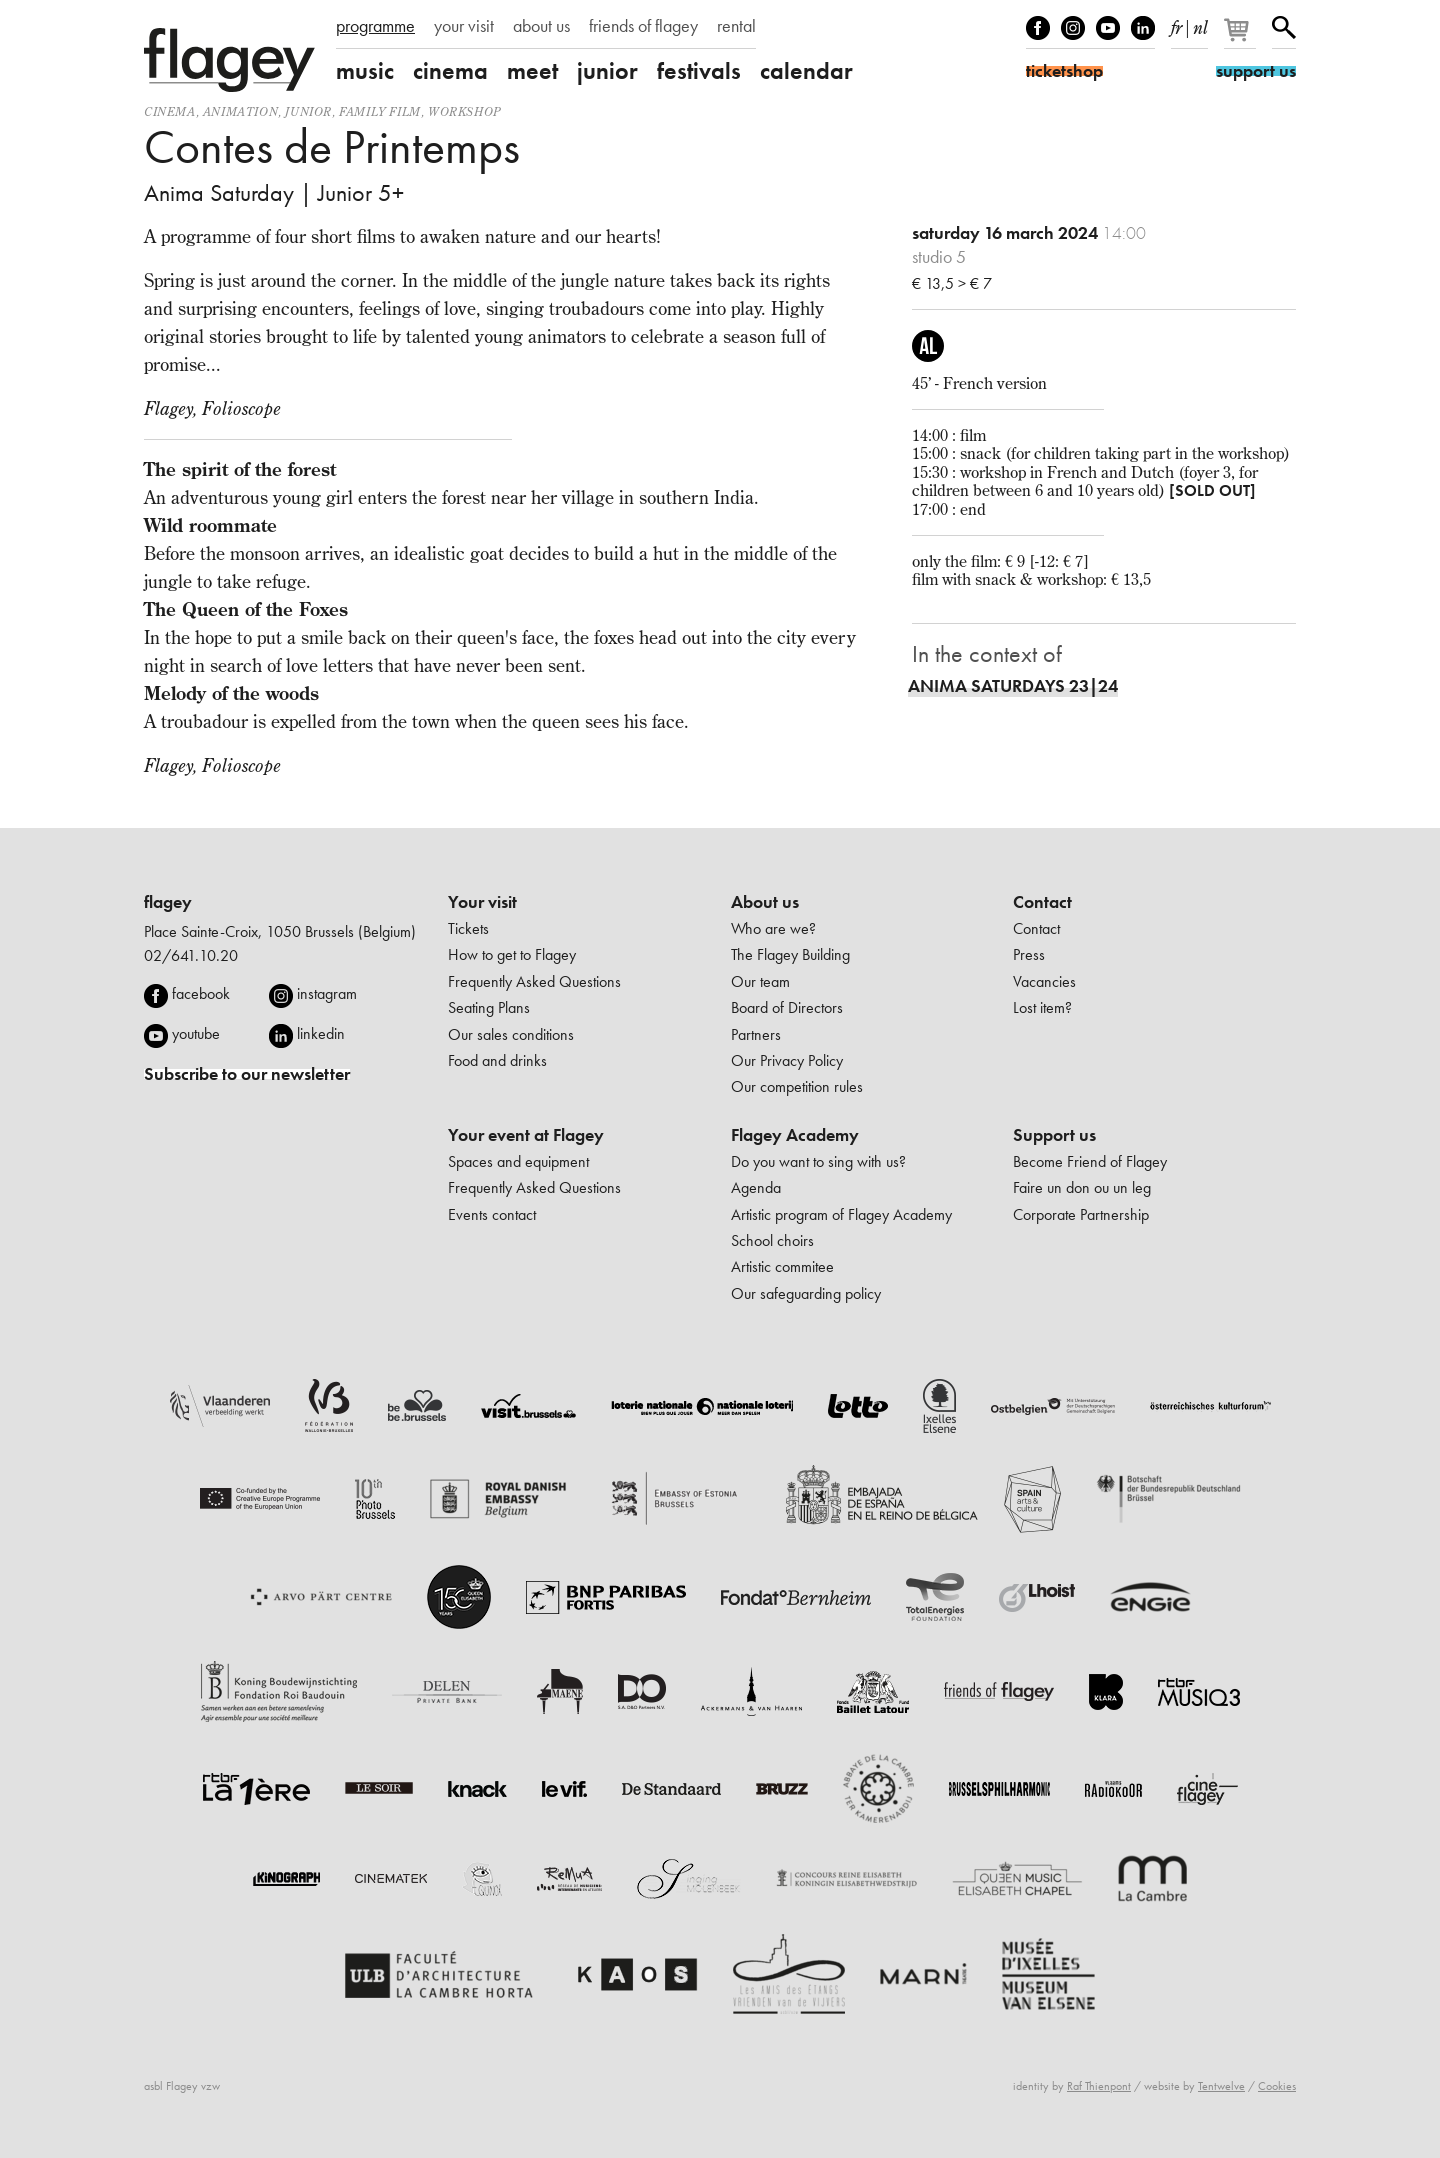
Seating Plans (489, 1007)
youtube (196, 1033)
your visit (464, 26)
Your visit (482, 902)
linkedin (321, 1033)
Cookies (1277, 2086)
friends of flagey (643, 26)
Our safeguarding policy (806, 1293)
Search (1284, 28)
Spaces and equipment (518, 1161)
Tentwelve (1221, 2086)
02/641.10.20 (191, 955)
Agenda (756, 1187)
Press (1029, 954)
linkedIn (1143, 28)
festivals (699, 71)
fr (1176, 24)
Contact (1042, 902)
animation (240, 111)
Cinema (170, 111)
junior (607, 71)
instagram (327, 993)
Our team (760, 981)
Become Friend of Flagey (1090, 1161)
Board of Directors (787, 1007)
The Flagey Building (790, 954)
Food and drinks (497, 1060)
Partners (756, 1034)
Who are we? (773, 928)
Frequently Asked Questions (534, 981)
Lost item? (1042, 1007)
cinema (450, 71)
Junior (308, 111)
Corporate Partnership (1081, 1214)
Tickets (468, 928)
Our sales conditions (511, 1034)
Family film (380, 111)
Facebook (1038, 28)
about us (541, 26)
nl (1200, 24)
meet (532, 71)
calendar (806, 71)
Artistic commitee (782, 1266)
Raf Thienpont (1099, 2086)
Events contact (492, 1214)
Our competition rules (797, 1086)
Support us (1054, 1135)
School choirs (772, 1240)
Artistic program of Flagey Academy (841, 1214)
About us (765, 902)
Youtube (1108, 28)
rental (736, 26)
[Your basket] (1241, 38)
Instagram (1073, 28)
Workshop (464, 111)
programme (375, 26)
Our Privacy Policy (787, 1060)
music (365, 71)
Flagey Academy (795, 1135)
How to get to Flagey (512, 954)
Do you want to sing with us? (818, 1161)
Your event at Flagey (526, 1135)
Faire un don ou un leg (1082, 1187)
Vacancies (1044, 981)
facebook (201, 993)
